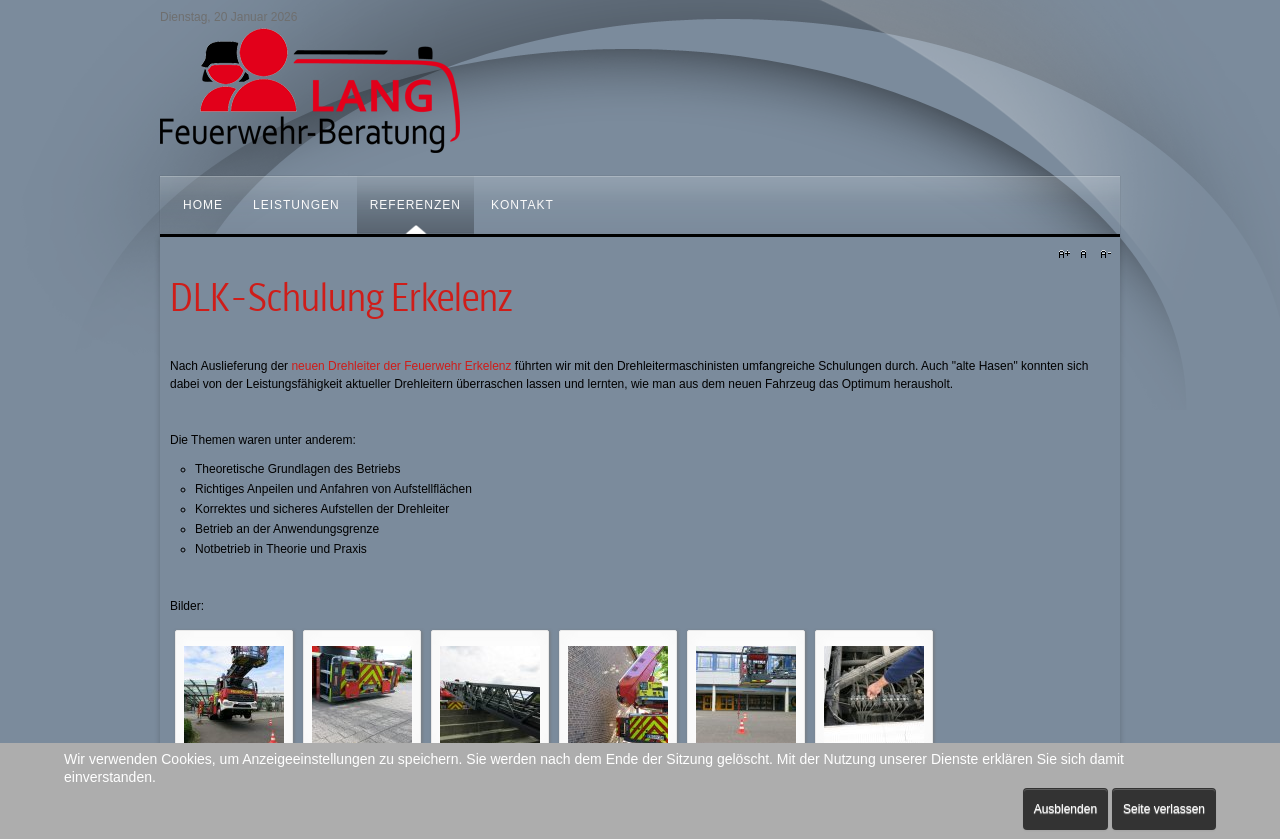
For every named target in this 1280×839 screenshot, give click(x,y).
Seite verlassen (1164, 809)
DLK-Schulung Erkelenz (341, 298)
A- (1103, 255)
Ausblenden (1065, 809)
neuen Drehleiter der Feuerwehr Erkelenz (401, 366)
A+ (1067, 255)
